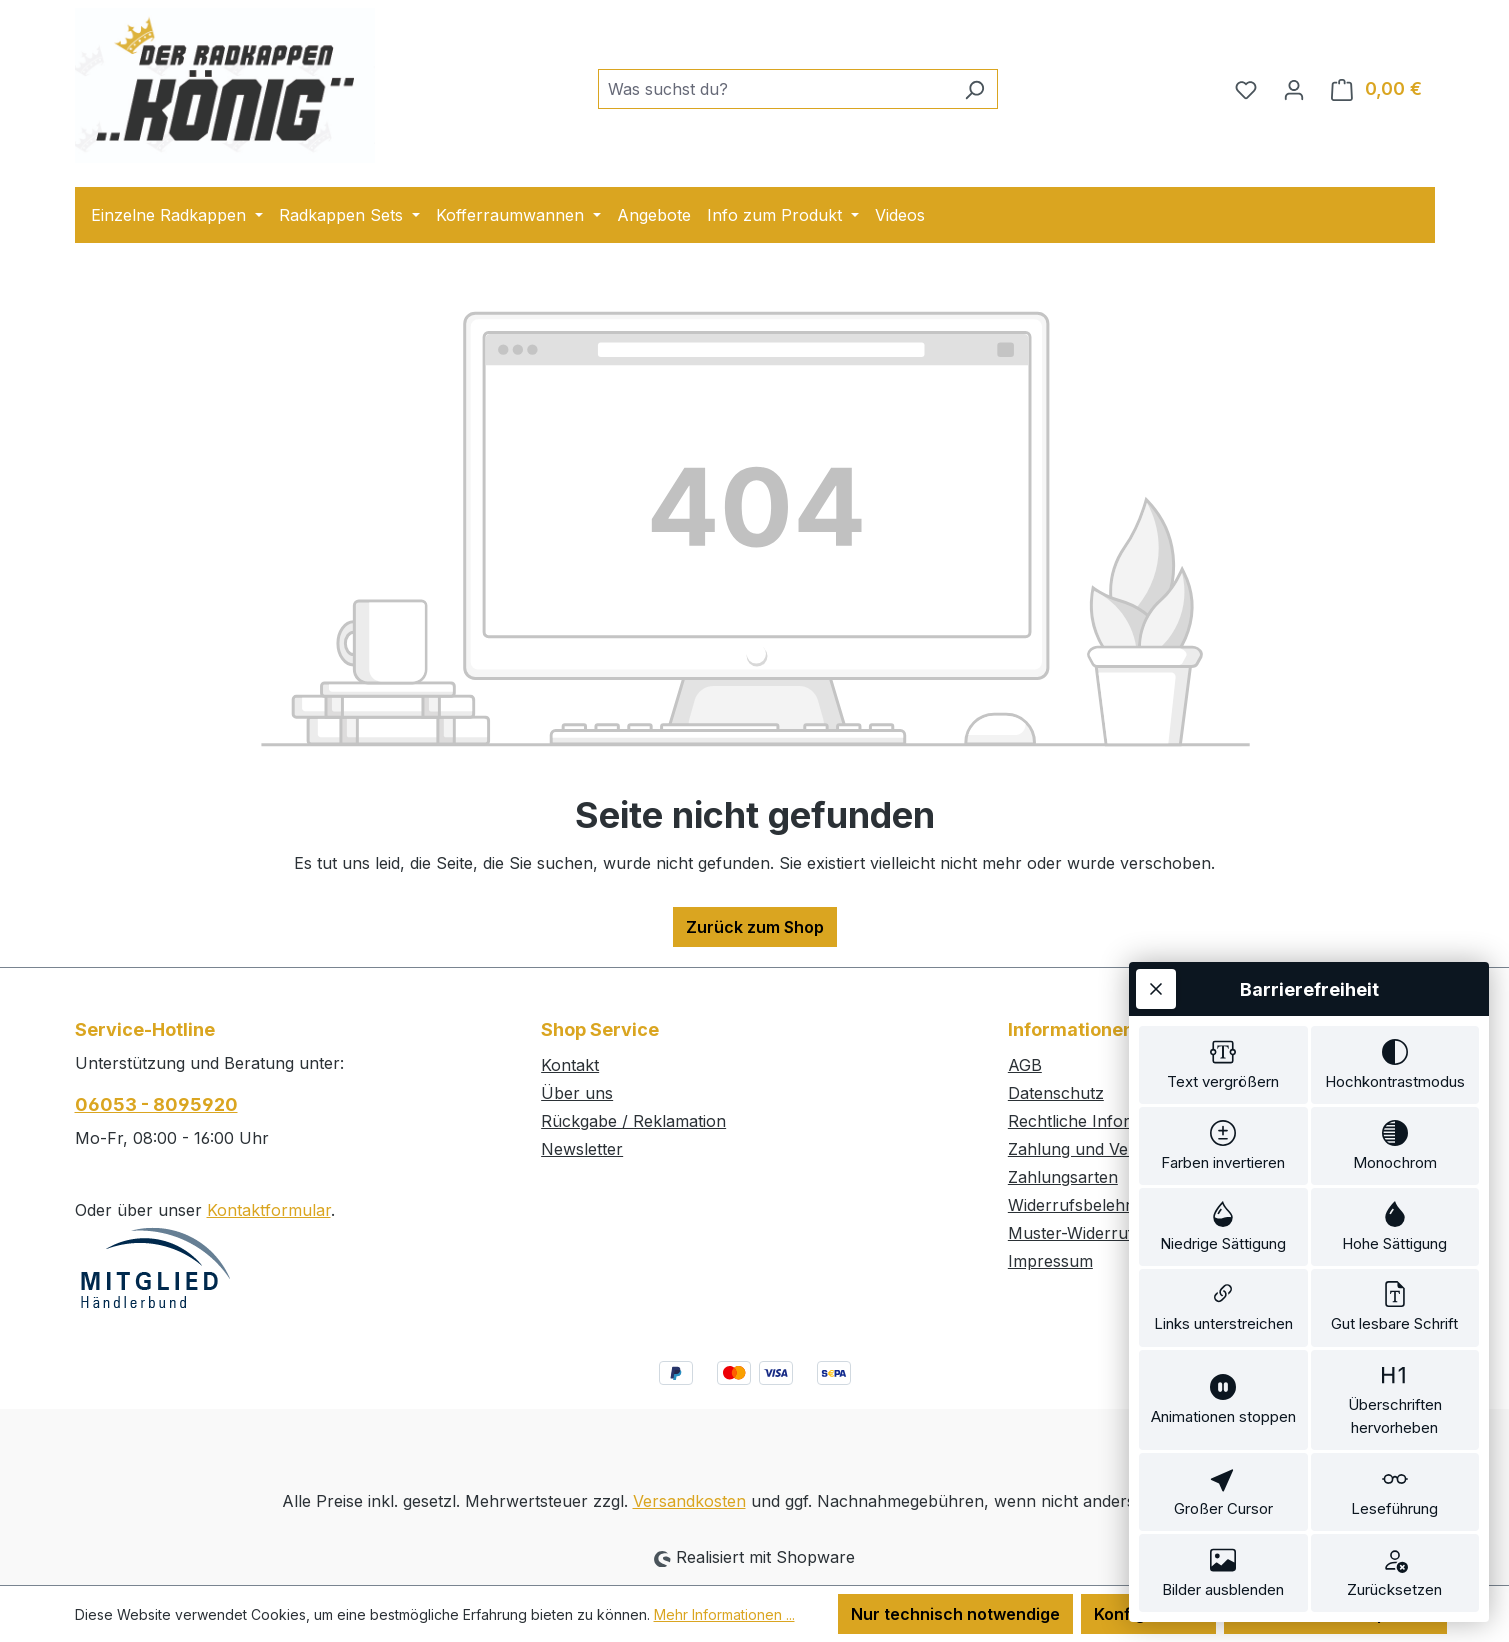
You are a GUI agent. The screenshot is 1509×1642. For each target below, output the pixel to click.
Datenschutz (1056, 1093)
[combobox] (775, 89)
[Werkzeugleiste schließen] (1156, 949)
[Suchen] (974, 89)
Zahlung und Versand (1089, 1149)
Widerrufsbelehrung (1084, 1205)
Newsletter (582, 1149)
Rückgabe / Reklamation (633, 1121)
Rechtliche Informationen (1104, 1121)
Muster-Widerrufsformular (1108, 1233)
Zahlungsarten (1063, 1177)
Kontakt (570, 1065)
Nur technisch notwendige (955, 1614)
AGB (1025, 1065)
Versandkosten (689, 1501)
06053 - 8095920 (156, 1104)
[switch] (1223, 1028)
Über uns (577, 1093)
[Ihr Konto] (1294, 89)
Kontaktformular (269, 1210)
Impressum (1050, 1261)
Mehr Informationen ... (724, 1614)
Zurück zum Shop (755, 927)
